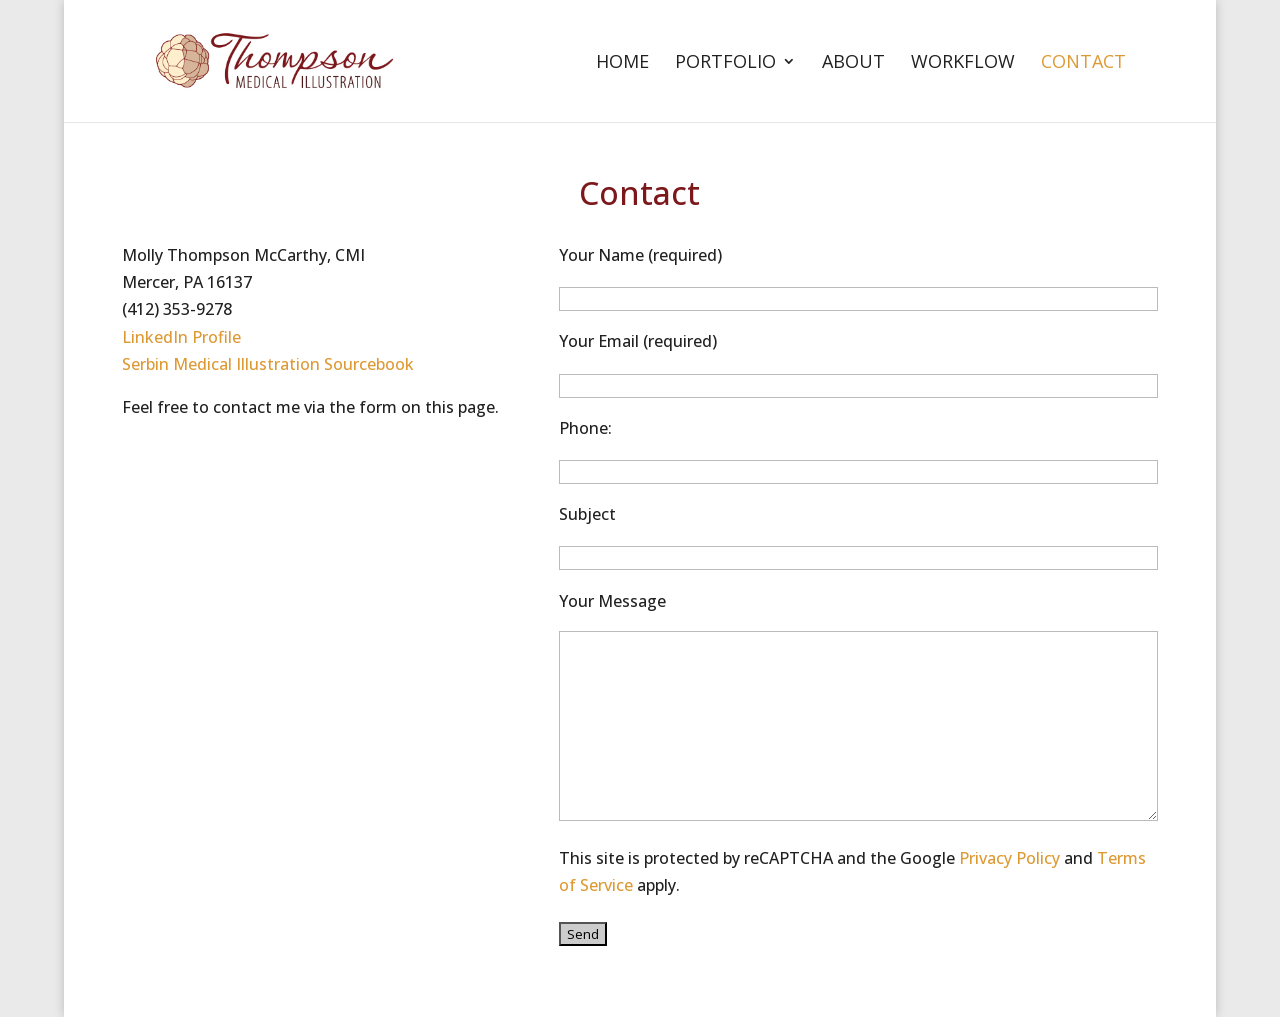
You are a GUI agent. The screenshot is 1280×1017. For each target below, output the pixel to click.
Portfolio (725, 63)
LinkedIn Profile (181, 337)
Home (622, 63)
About (853, 63)
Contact (1083, 63)
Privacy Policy (1009, 858)
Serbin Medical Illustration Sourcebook (268, 364)
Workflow (963, 63)
